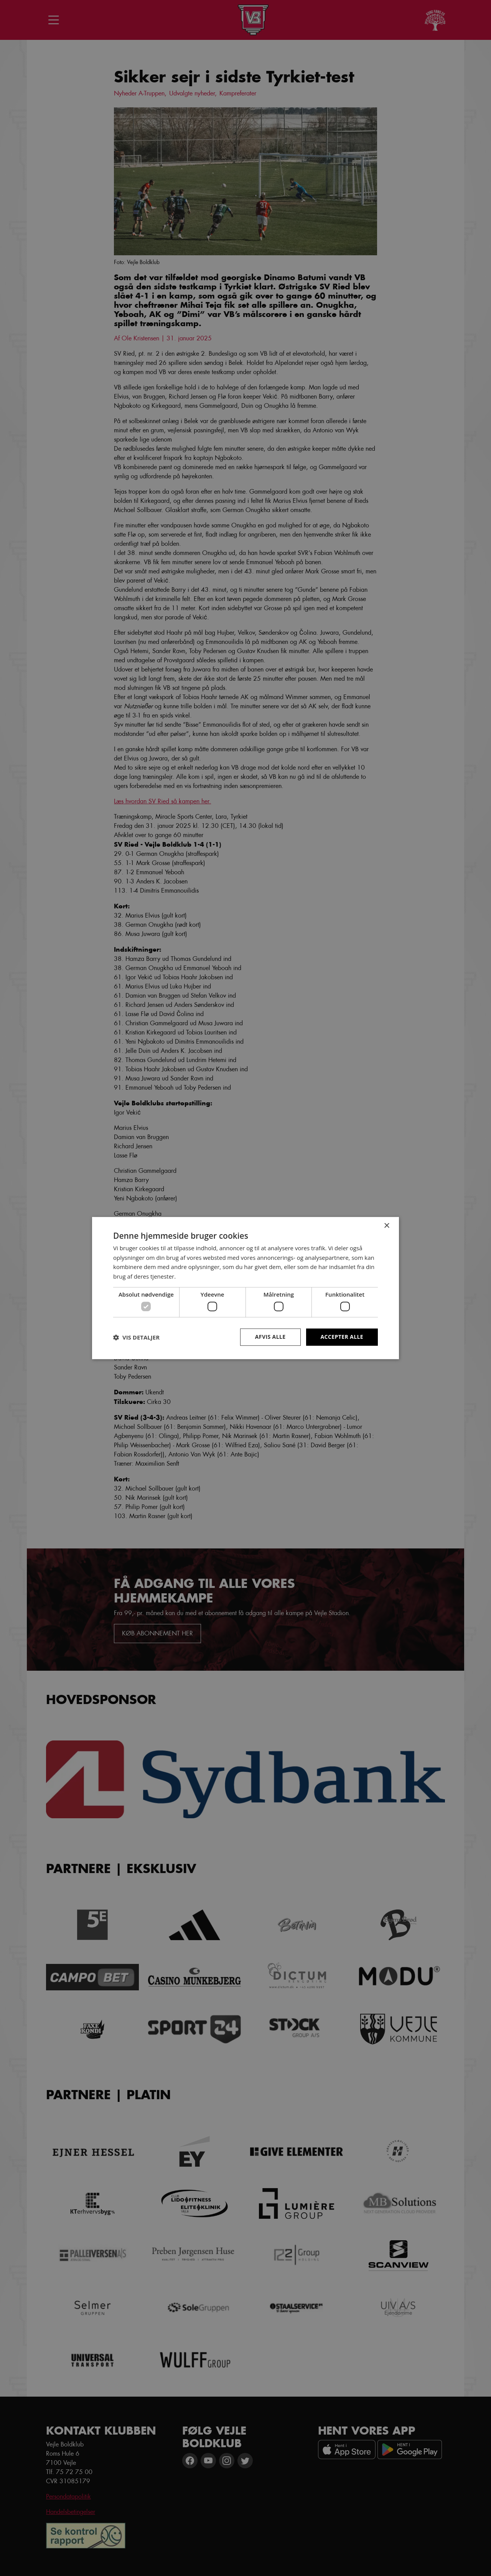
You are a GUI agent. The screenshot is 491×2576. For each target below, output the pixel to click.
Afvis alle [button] (270, 1337)
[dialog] (245, 1288)
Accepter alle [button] (342, 1337)
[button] (136, 1337)
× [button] (386, 1226)
